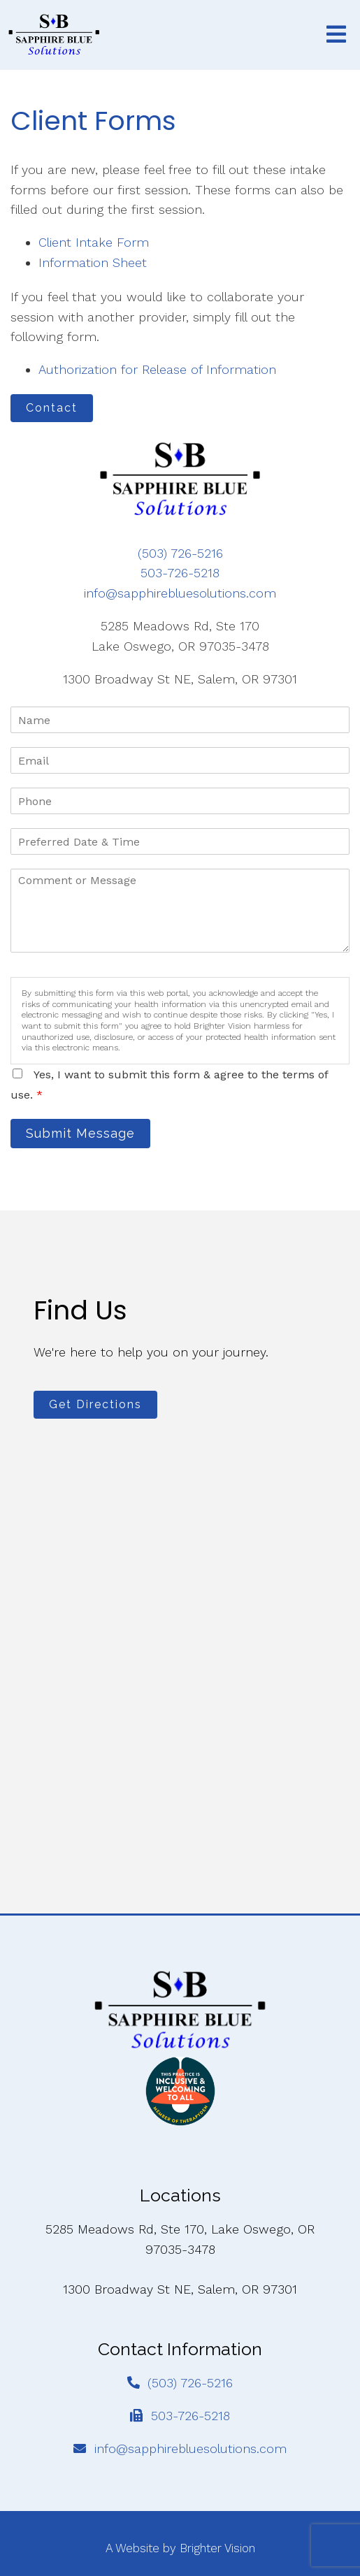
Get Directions (95, 1404)
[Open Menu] (336, 35)
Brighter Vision (217, 2548)
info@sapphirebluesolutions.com (180, 593)
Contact (52, 407)
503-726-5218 (180, 572)
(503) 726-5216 (180, 553)
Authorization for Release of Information (157, 369)
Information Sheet (92, 262)
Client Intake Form (93, 242)
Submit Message (80, 1133)
